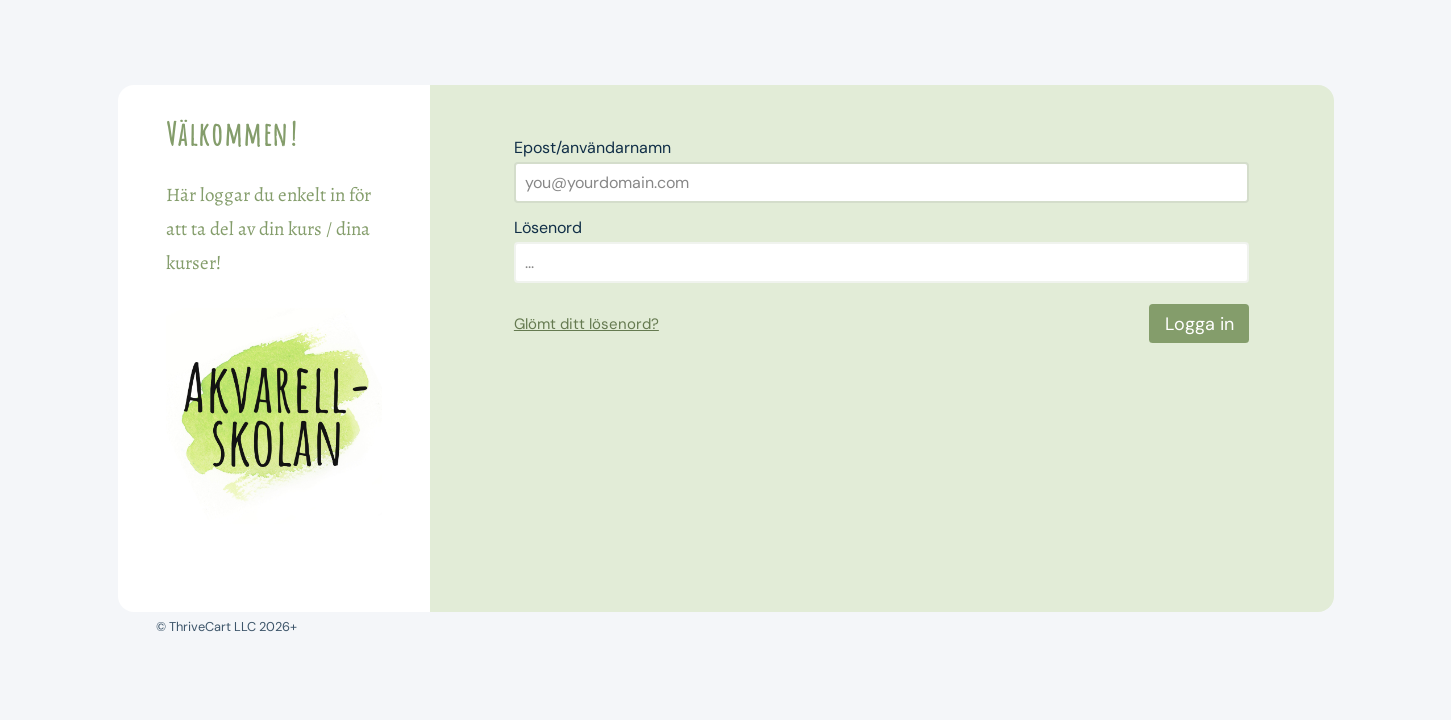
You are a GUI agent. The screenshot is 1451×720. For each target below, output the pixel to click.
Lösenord (548, 227)
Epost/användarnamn (592, 147)
